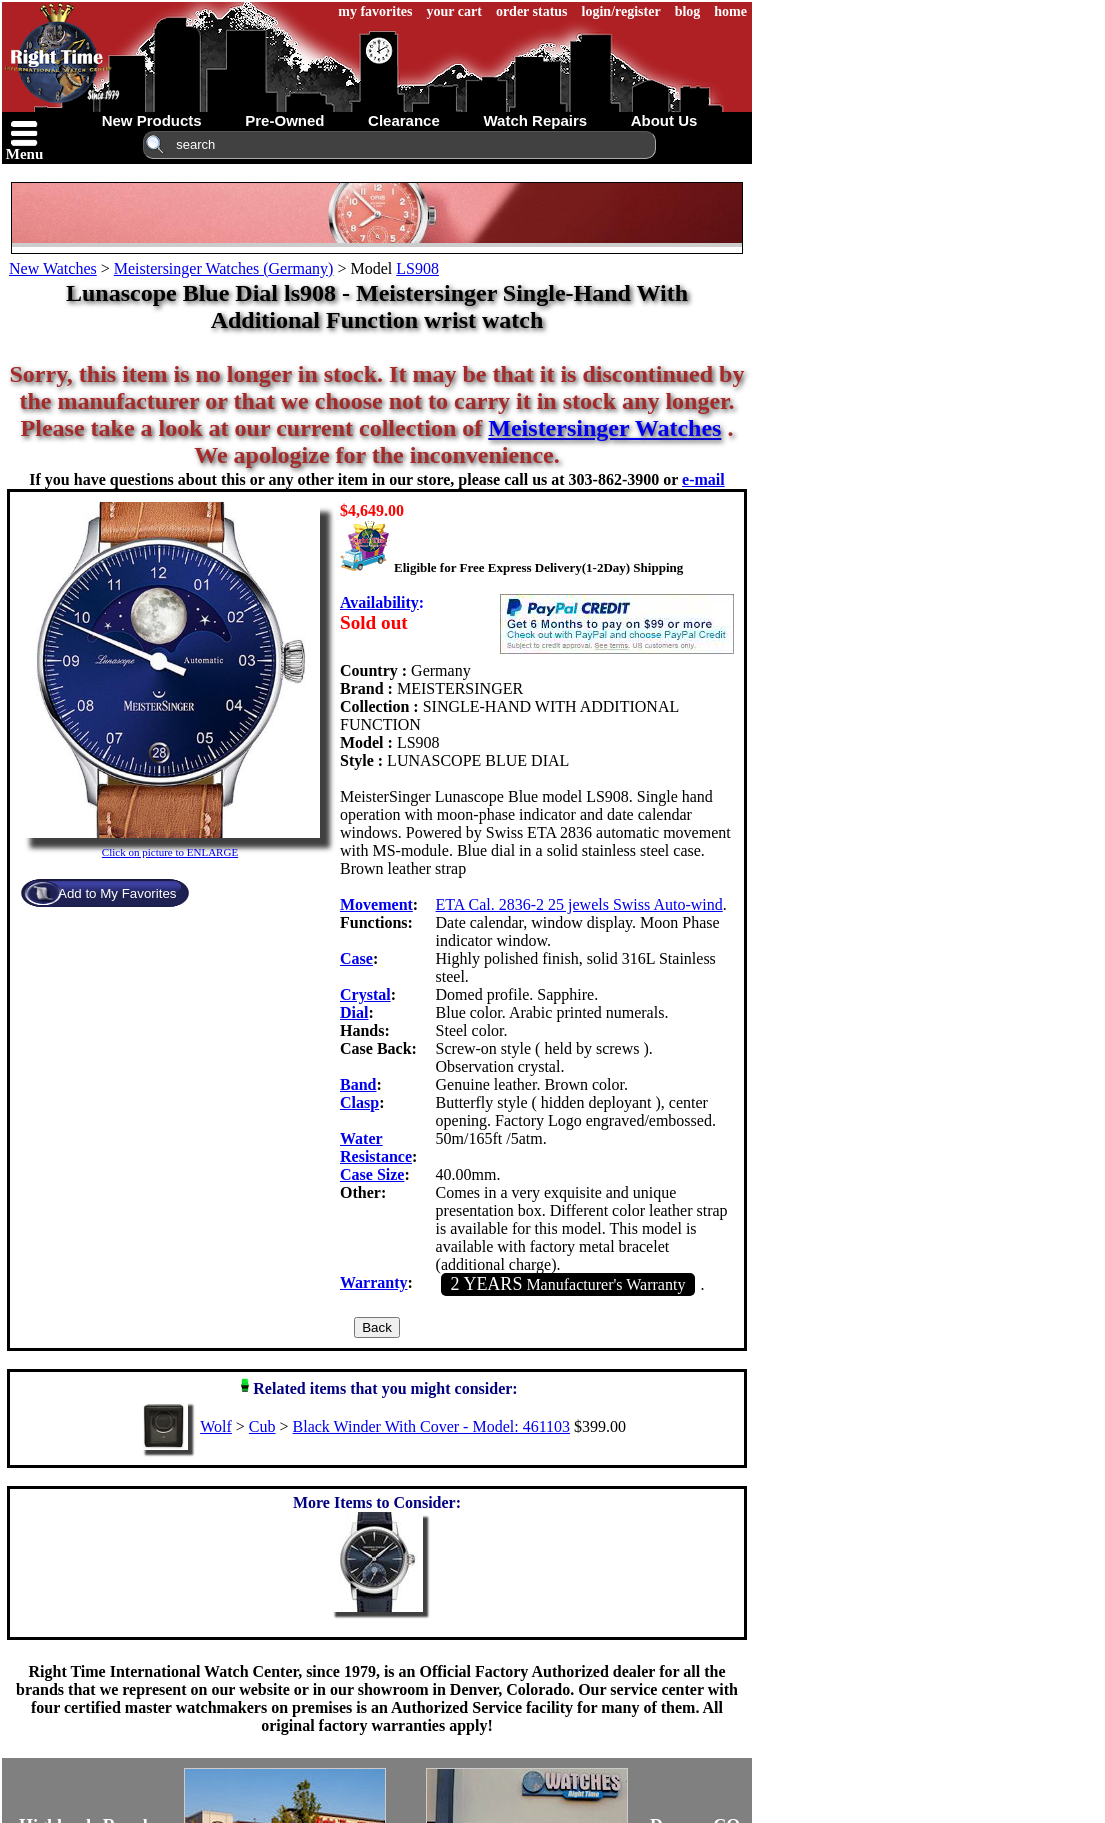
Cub (262, 1426)
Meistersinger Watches (604, 428)
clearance (404, 120)
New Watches (53, 268)
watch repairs (535, 120)
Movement (376, 904)
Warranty (374, 1282)
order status (532, 11)
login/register (621, 11)
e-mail (703, 479)
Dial (354, 1012)
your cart (454, 11)
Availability (379, 602)
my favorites (375, 11)
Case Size (372, 1174)
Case (356, 958)
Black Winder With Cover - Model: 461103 (431, 1426)
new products (152, 120)
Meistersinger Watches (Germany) (224, 268)
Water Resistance (376, 1147)
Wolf (216, 1426)
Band (358, 1084)
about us (664, 120)
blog (688, 11)
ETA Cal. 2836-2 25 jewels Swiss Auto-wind (579, 904)
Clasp (359, 1102)
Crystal (365, 994)
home (730, 11)
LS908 (417, 268)
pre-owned (284, 120)
